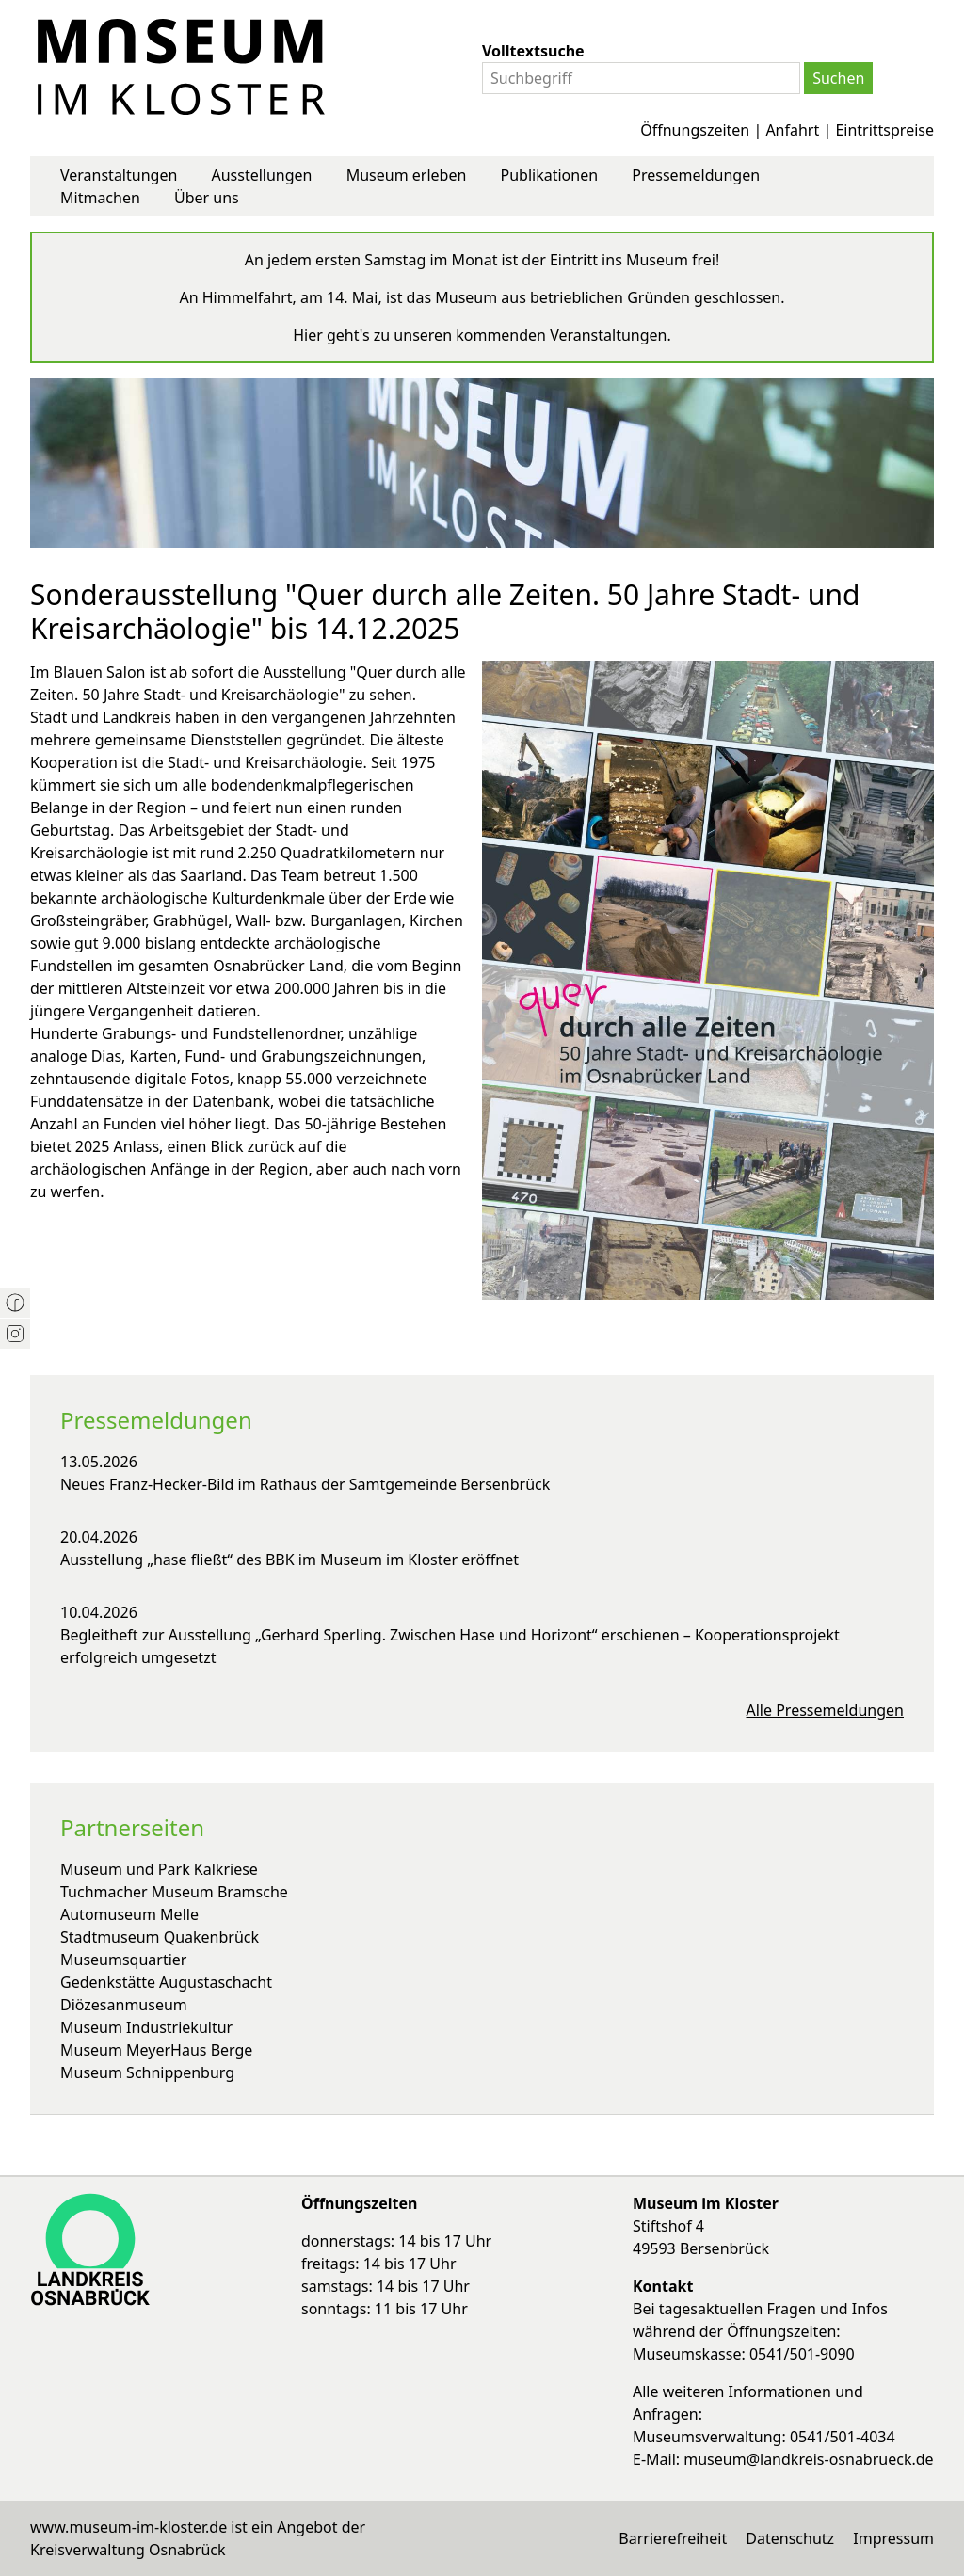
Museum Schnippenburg (147, 2072)
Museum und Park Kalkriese (159, 1869)
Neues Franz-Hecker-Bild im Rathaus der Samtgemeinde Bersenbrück (305, 1484)
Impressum (893, 2538)
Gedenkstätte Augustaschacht (166, 1982)
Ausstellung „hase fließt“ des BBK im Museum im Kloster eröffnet (289, 1559)
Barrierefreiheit (673, 2538)
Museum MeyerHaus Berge (156, 2050)
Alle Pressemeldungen (826, 1710)
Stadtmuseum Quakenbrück (159, 1937)
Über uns (206, 197)
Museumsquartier (123, 1959)
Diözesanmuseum (123, 2004)
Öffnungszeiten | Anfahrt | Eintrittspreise (787, 130)
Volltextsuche (533, 50)
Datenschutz (790, 2538)
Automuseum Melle (129, 1914)
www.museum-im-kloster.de (128, 2527)
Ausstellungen (261, 175)
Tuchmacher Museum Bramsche (174, 1891)
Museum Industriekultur (146, 2027)
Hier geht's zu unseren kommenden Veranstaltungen (480, 335)
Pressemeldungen (696, 175)
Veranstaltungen (118, 175)
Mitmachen (100, 197)
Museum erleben (406, 175)
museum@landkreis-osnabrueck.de (808, 2459)
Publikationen (550, 175)
